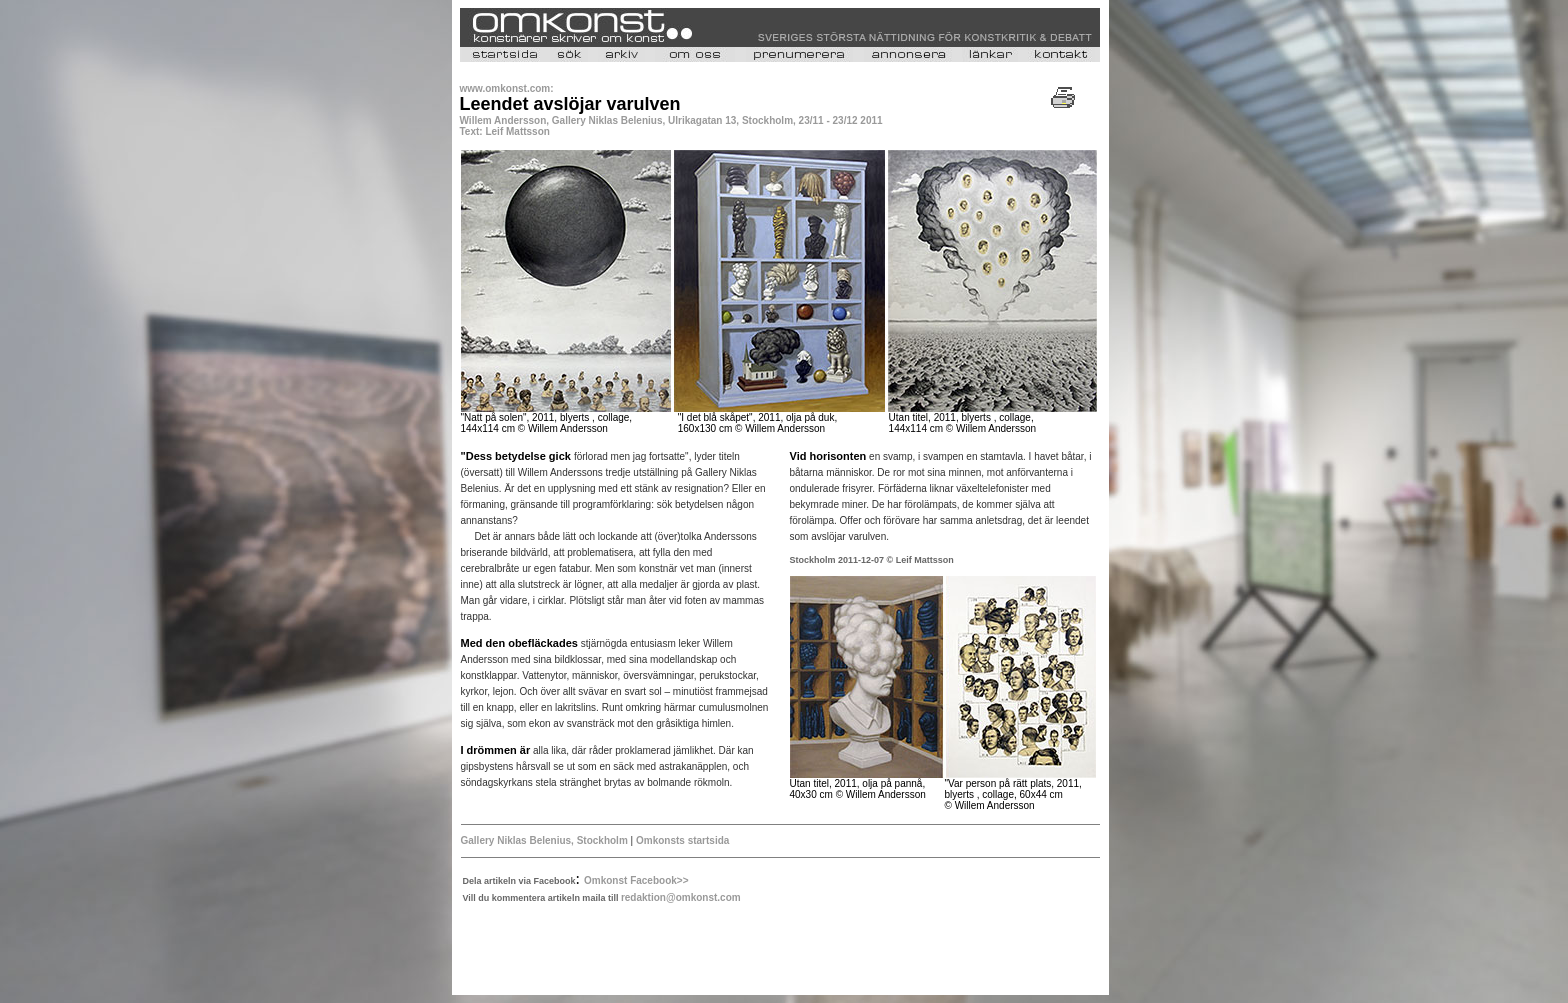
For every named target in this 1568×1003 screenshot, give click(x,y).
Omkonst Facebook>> (636, 880)
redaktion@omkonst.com (681, 897)
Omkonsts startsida (681, 840)
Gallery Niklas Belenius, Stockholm (546, 840)
